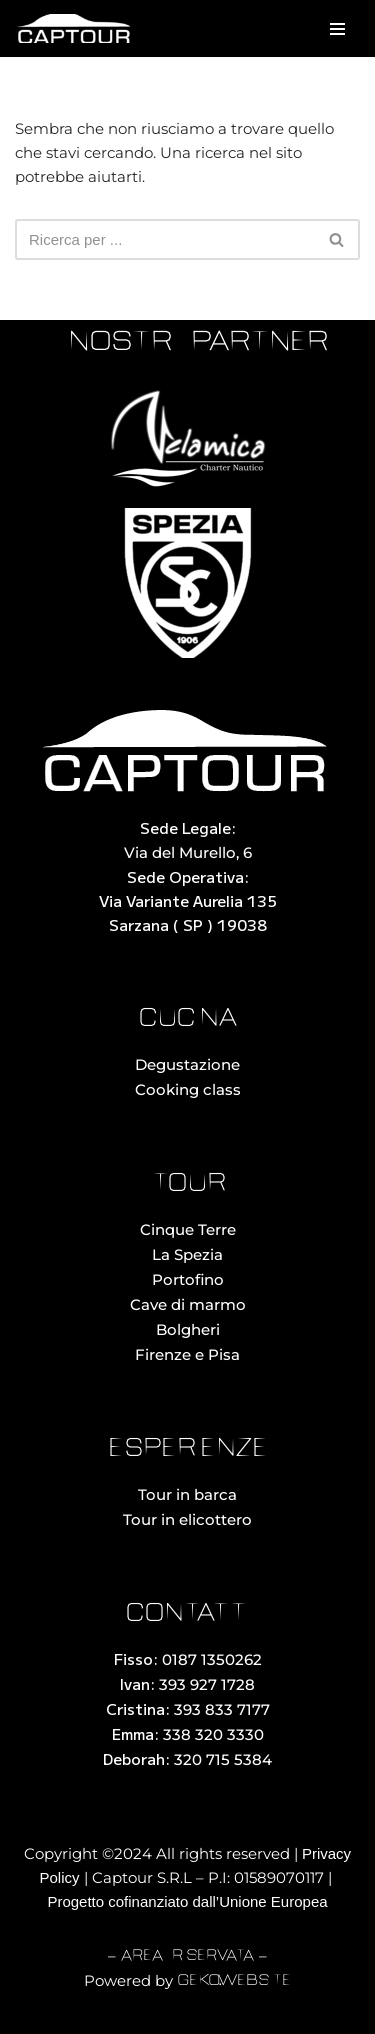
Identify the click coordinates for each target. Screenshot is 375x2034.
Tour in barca (187, 1494)
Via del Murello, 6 (188, 852)
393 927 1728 (207, 1684)
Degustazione (187, 1064)
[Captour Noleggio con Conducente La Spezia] (75, 28)
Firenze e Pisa (187, 1354)
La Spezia (187, 1254)
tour (188, 1184)
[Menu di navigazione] (337, 29)
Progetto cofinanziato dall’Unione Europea (187, 1901)
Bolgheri (188, 1329)
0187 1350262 (212, 1659)
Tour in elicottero (187, 1519)
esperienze (188, 1449)
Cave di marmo (188, 1304)
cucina (188, 1019)
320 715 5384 (223, 1759)
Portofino (188, 1279)
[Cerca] (165, 239)
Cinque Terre (188, 1229)
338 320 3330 (213, 1734)
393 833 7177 (222, 1709)
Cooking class (188, 1089)
